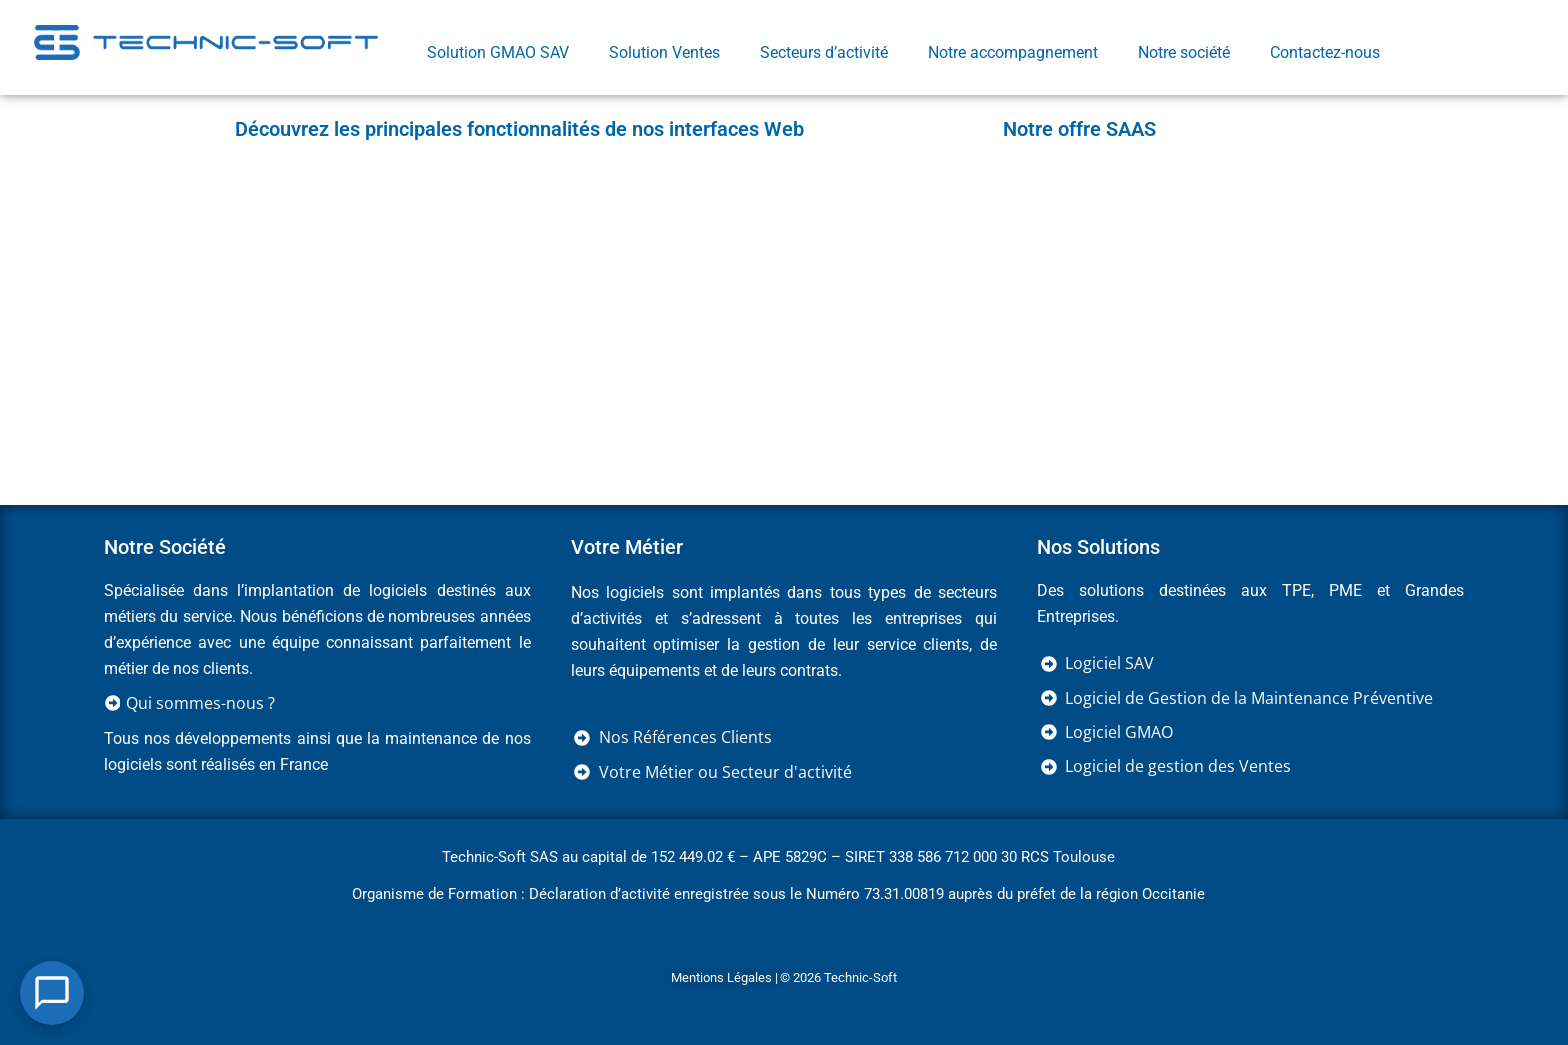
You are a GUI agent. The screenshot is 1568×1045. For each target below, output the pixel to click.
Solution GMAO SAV (498, 52)
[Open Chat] (52, 993)
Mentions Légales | (724, 977)
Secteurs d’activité (824, 52)
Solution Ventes (664, 52)
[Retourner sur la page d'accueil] (206, 41)
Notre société (1184, 52)
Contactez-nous (1325, 52)
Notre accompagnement (1013, 52)
